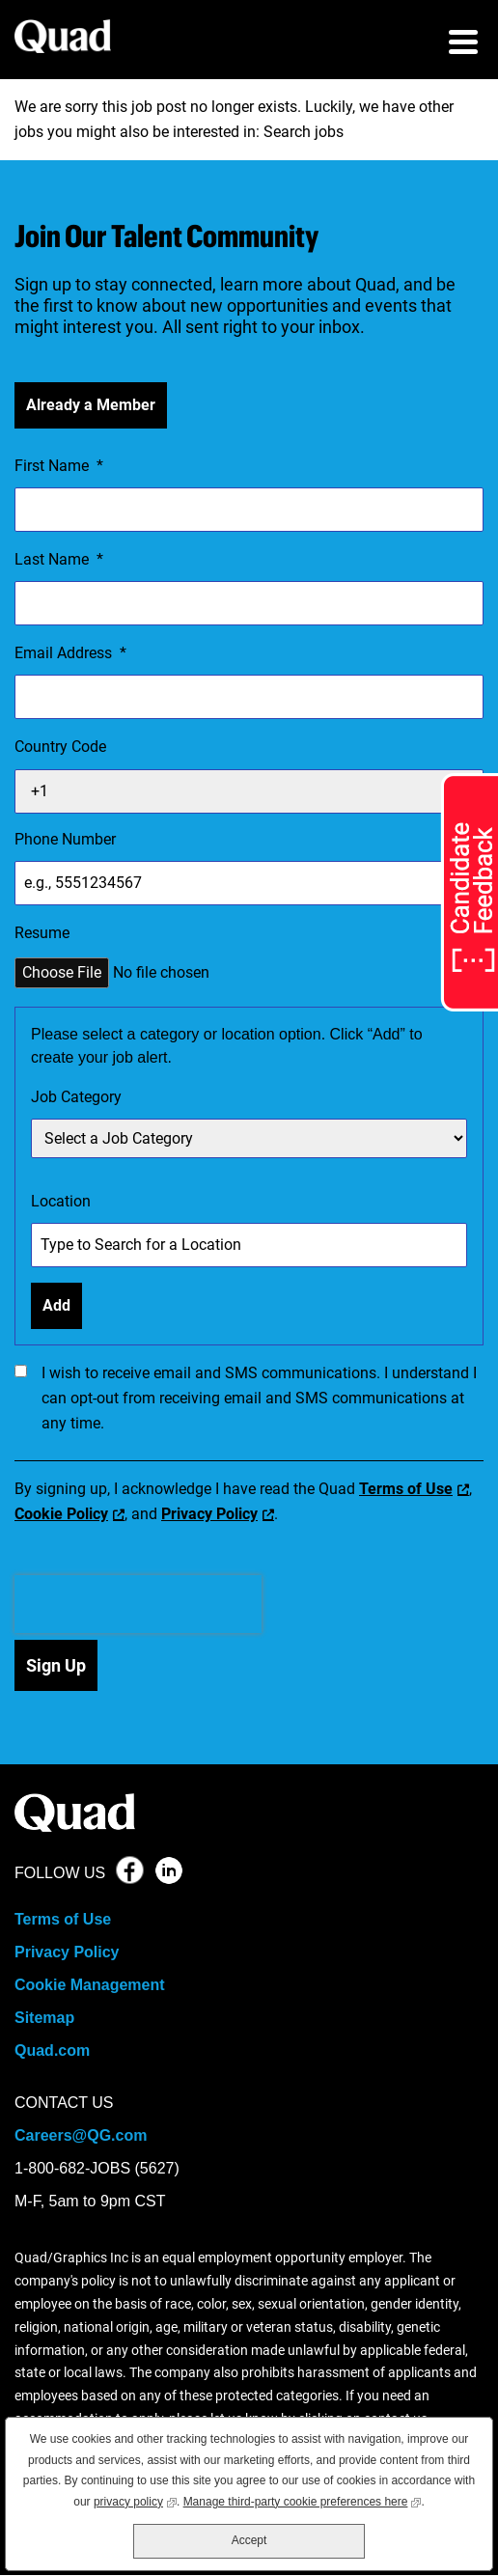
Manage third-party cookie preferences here (302, 2500)
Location (61, 1201)
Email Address (70, 653)
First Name (58, 466)
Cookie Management (89, 1985)
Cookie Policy (61, 1514)
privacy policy (135, 2500)
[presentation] (138, 1604)
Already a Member (90, 405)
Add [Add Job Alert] (56, 1305)
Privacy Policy (209, 1514)
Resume (41, 933)
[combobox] (249, 1245)
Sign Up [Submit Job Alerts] (56, 1665)
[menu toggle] (463, 44)
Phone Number (65, 839)
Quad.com (52, 2050)
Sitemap (44, 2017)
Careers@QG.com (80, 2135)
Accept (249, 2540)
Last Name (58, 559)
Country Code (60, 746)
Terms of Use (406, 1489)
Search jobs (303, 132)
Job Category (76, 1097)
